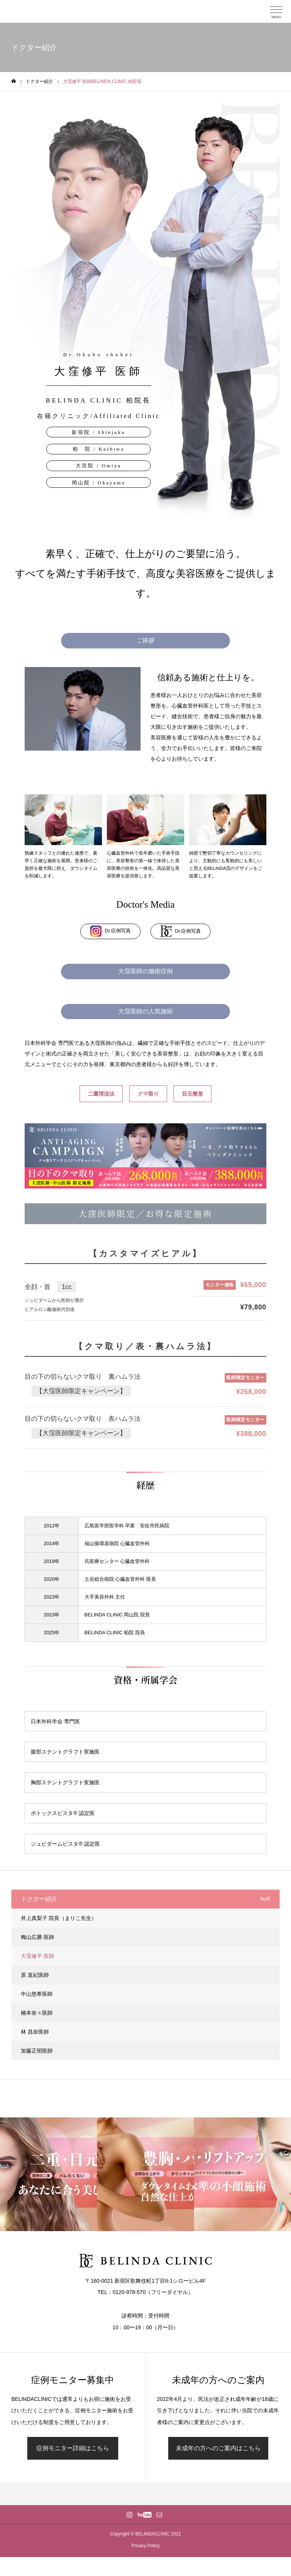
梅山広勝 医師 (37, 1937)
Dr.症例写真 (110, 931)
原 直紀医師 (35, 1975)
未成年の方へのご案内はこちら (218, 2448)
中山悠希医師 (37, 1994)
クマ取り (148, 1094)
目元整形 (192, 1094)
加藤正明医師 (37, 2051)
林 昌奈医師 (35, 2032)
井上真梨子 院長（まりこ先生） (59, 1918)
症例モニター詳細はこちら (72, 2448)
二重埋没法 (101, 1094)
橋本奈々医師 (37, 2013)
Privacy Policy (145, 2545)
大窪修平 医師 (37, 1956)
